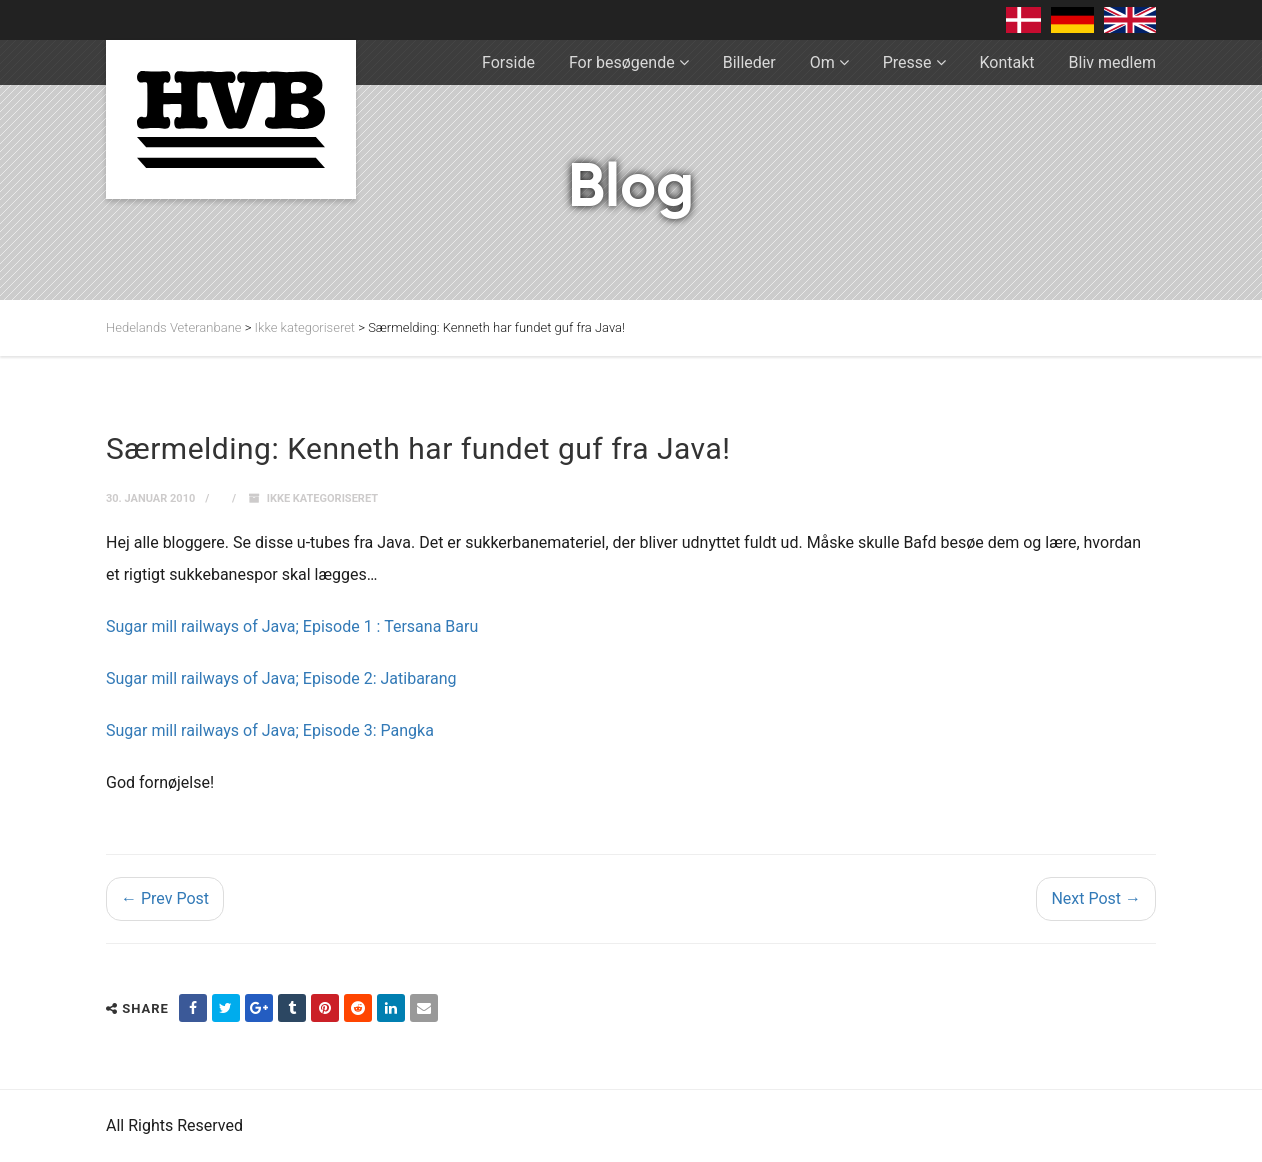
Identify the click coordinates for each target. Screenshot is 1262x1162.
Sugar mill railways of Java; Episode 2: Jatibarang (281, 678)
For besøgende (622, 62)
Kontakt (1007, 62)
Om (822, 62)
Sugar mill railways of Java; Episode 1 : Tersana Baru (292, 626)
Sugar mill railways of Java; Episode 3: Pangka (270, 730)
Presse (907, 62)
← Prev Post (165, 898)
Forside (508, 62)
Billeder (749, 62)
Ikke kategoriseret (322, 498)
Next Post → (1096, 898)
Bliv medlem (1112, 62)
